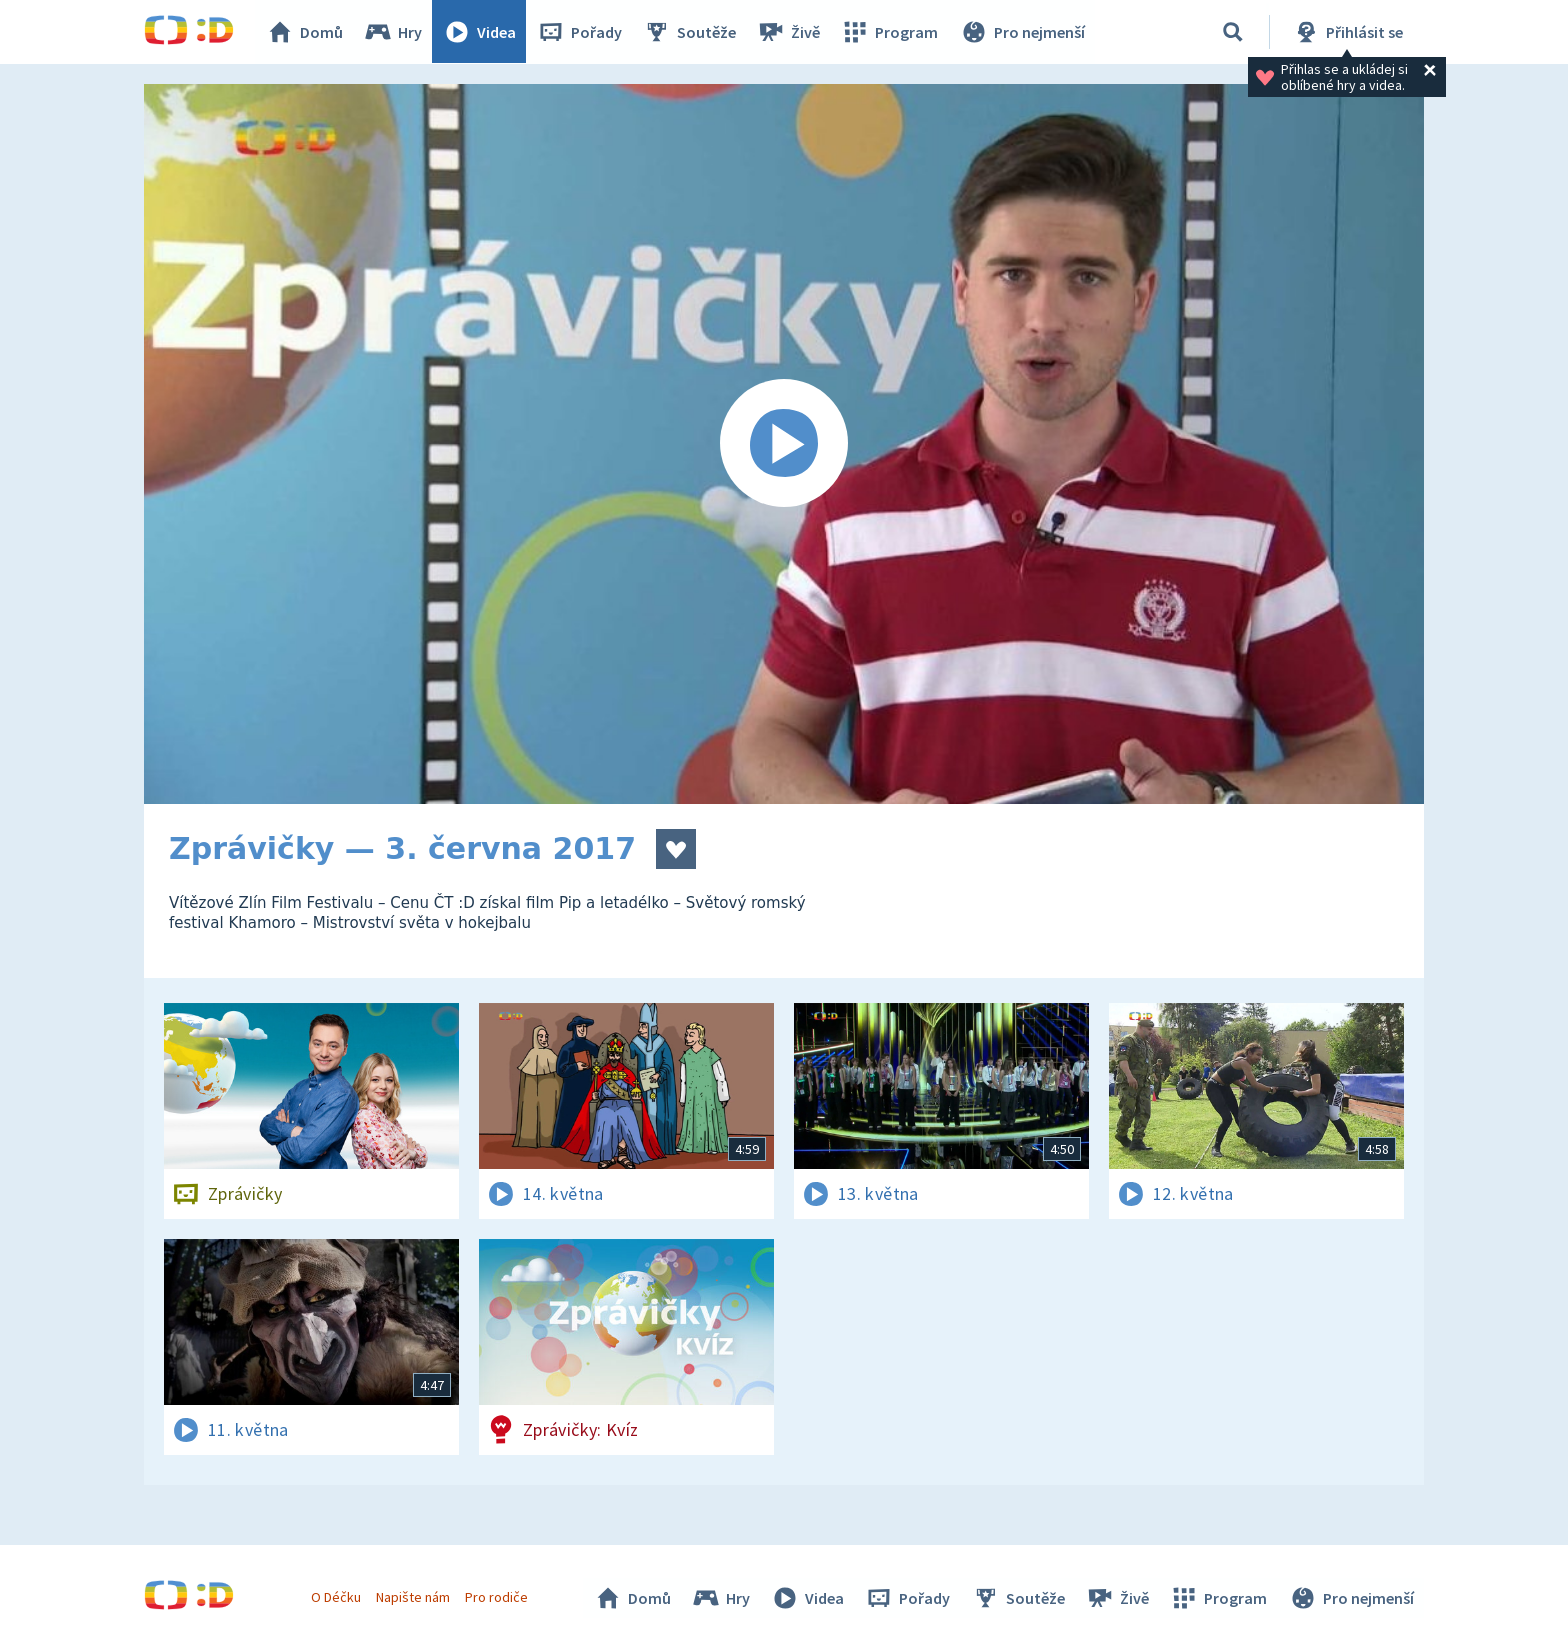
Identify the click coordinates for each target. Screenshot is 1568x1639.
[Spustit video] (784, 444)
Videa (480, 32)
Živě (789, 32)
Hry (393, 32)
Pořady (580, 32)
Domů (305, 32)
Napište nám (413, 1597)
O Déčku (336, 1597)
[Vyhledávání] (1233, 32)
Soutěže (690, 32)
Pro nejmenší (1022, 32)
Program (890, 32)
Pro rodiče (497, 1597)
